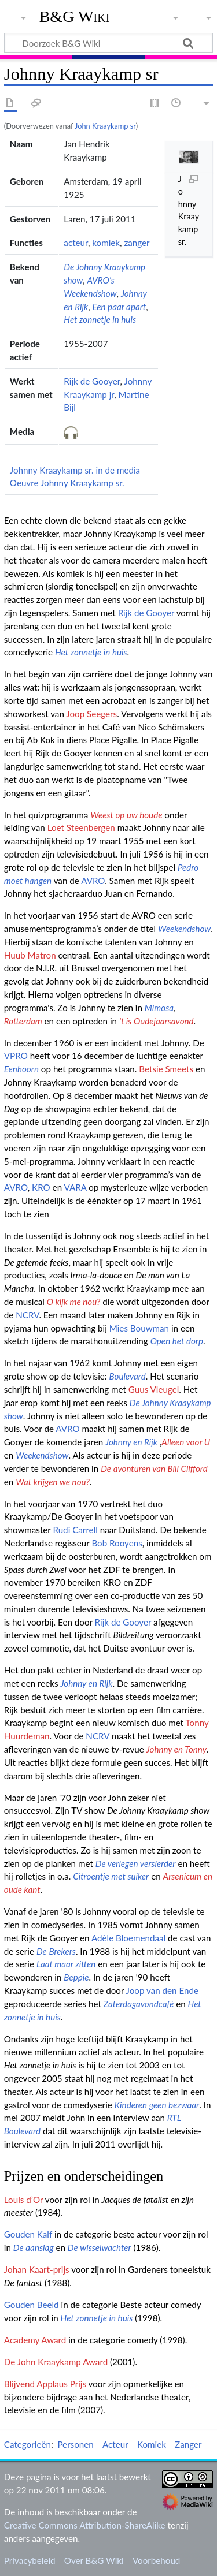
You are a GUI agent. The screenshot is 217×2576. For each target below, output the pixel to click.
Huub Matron (30, 955)
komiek (106, 242)
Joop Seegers (91, 714)
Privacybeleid (30, 2560)
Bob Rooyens (116, 1543)
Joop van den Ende (162, 1990)
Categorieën (27, 2444)
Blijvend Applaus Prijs (45, 2384)
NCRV (27, 1315)
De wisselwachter (99, 2247)
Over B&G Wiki (94, 2560)
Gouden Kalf (28, 2234)
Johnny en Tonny (176, 1749)
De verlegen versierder (135, 1863)
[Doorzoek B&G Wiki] (108, 42)
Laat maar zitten (65, 1964)
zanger (136, 242)
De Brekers (56, 1951)
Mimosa (159, 1007)
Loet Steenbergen (81, 827)
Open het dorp (176, 1341)
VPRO (16, 1055)
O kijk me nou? (74, 1301)
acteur (76, 242)
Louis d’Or (23, 2199)
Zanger (188, 2444)
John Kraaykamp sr (105, 126)
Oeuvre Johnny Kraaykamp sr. (67, 483)
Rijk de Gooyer (92, 381)
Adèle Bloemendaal (128, 1938)
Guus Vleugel (153, 1389)
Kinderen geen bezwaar (157, 2105)
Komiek (151, 2444)
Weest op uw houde (126, 815)
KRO (41, 1187)
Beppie (76, 1977)
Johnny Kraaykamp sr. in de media (75, 470)
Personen (75, 2444)
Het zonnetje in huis (100, 319)
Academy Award (35, 2340)
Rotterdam (23, 1021)
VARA (75, 1187)
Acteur (115, 2444)
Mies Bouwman (139, 1328)
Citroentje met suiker (111, 1876)
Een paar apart (119, 306)
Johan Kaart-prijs (36, 2269)
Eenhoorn (21, 1069)
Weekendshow (184, 928)
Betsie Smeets (166, 1069)
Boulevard (127, 1376)
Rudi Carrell (75, 1529)
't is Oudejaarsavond (156, 1021)
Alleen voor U (185, 1442)
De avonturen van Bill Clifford (154, 1468)
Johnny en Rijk (131, 1442)
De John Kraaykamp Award (56, 2362)
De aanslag (33, 2247)
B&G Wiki (74, 17)
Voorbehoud (156, 2560)
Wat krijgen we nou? (53, 1482)
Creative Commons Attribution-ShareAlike (84, 2525)
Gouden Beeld (31, 2304)
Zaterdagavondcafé (139, 2004)
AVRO (93, 880)
